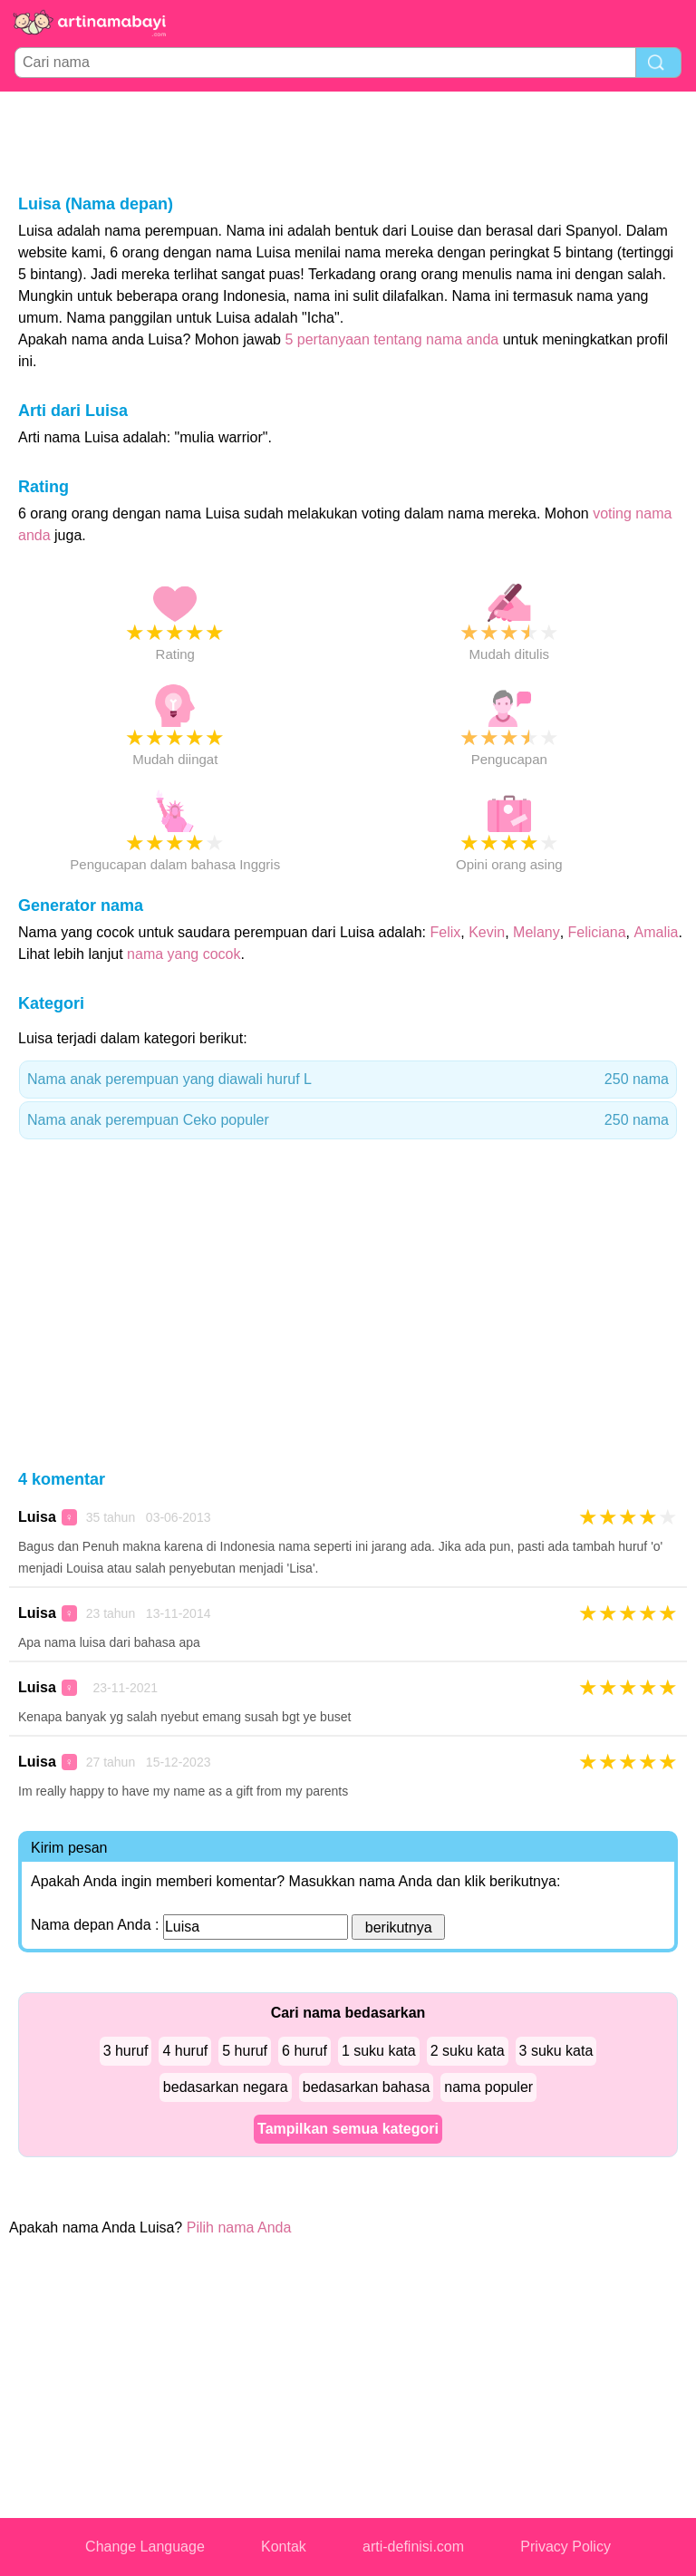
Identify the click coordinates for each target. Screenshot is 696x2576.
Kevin (487, 932)
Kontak (283, 2546)
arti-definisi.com (413, 2546)
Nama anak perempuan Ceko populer (348, 1120)
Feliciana (597, 932)
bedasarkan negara (225, 2087)
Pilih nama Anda (239, 2227)
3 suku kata (556, 2050)
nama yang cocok (183, 954)
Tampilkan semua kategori (348, 2128)
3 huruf (126, 2050)
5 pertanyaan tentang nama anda (391, 339)
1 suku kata (379, 2050)
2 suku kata (467, 2050)
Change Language (145, 2546)
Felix (445, 932)
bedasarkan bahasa (366, 2087)
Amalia (656, 932)
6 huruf (304, 2050)
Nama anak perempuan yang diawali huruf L (348, 1079)
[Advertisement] (348, 141)
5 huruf (244, 2050)
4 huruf (185, 2050)
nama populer (488, 2087)
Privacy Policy (565, 2546)
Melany (536, 932)
